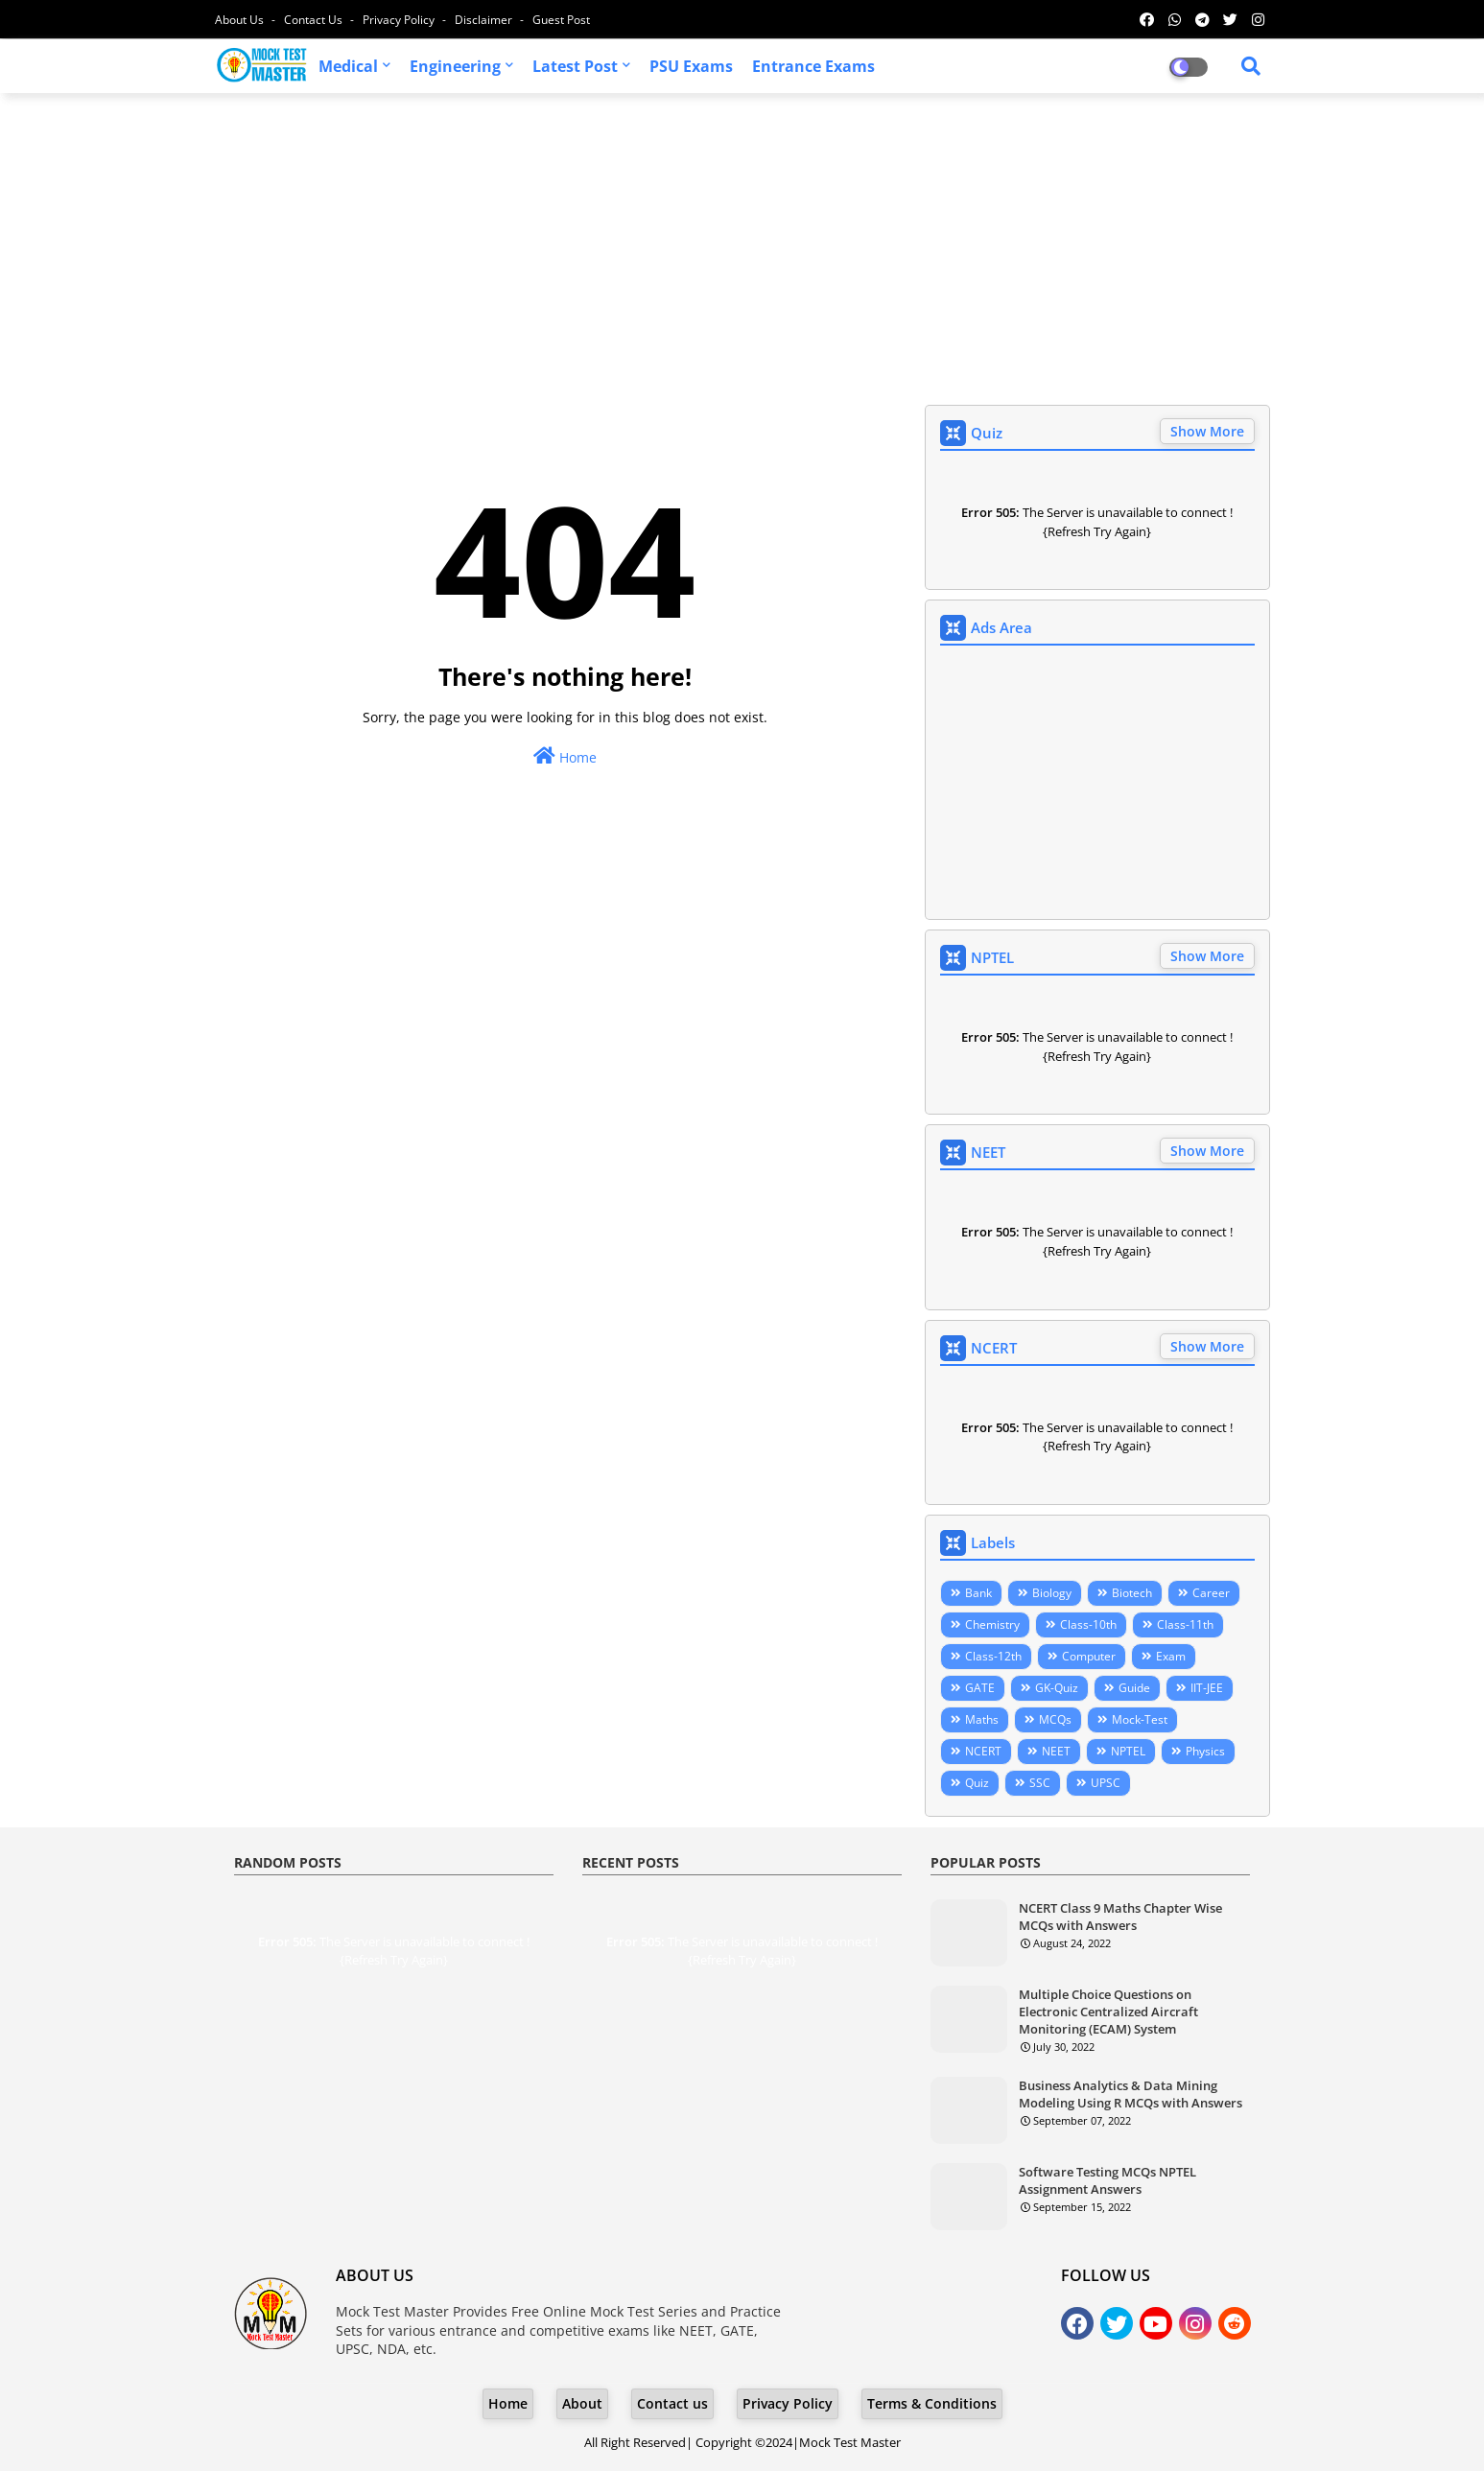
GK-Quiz (1056, 1688)
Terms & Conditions (932, 2403)
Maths (982, 1719)
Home (565, 756)
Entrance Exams (813, 66)
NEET (1056, 1751)
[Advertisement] (742, 246)
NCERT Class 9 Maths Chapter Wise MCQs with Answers (1120, 1916)
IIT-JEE (1206, 1688)
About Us (241, 20)
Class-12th (993, 1656)
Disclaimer (485, 20)
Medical (348, 66)
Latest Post (575, 66)
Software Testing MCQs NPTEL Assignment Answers (1107, 2180)
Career (1211, 1593)
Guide (1134, 1688)
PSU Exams (691, 66)
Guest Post (561, 20)
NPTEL (1128, 1751)
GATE (980, 1688)
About (582, 2403)
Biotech (1132, 1593)
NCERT (983, 1751)
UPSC (1105, 1783)
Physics (1205, 1751)
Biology (1052, 1593)
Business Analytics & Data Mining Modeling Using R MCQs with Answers (1130, 2094)
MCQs (1055, 1719)
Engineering (455, 66)
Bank (978, 1593)
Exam (1171, 1656)
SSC (1039, 1783)
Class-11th (1185, 1624)
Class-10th (1088, 1624)
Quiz (977, 1783)
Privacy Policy (400, 20)
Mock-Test (1139, 1719)
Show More (1207, 431)
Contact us (314, 20)
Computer (1089, 1656)
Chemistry (992, 1624)
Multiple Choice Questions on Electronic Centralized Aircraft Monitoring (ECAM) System (1108, 2011)
